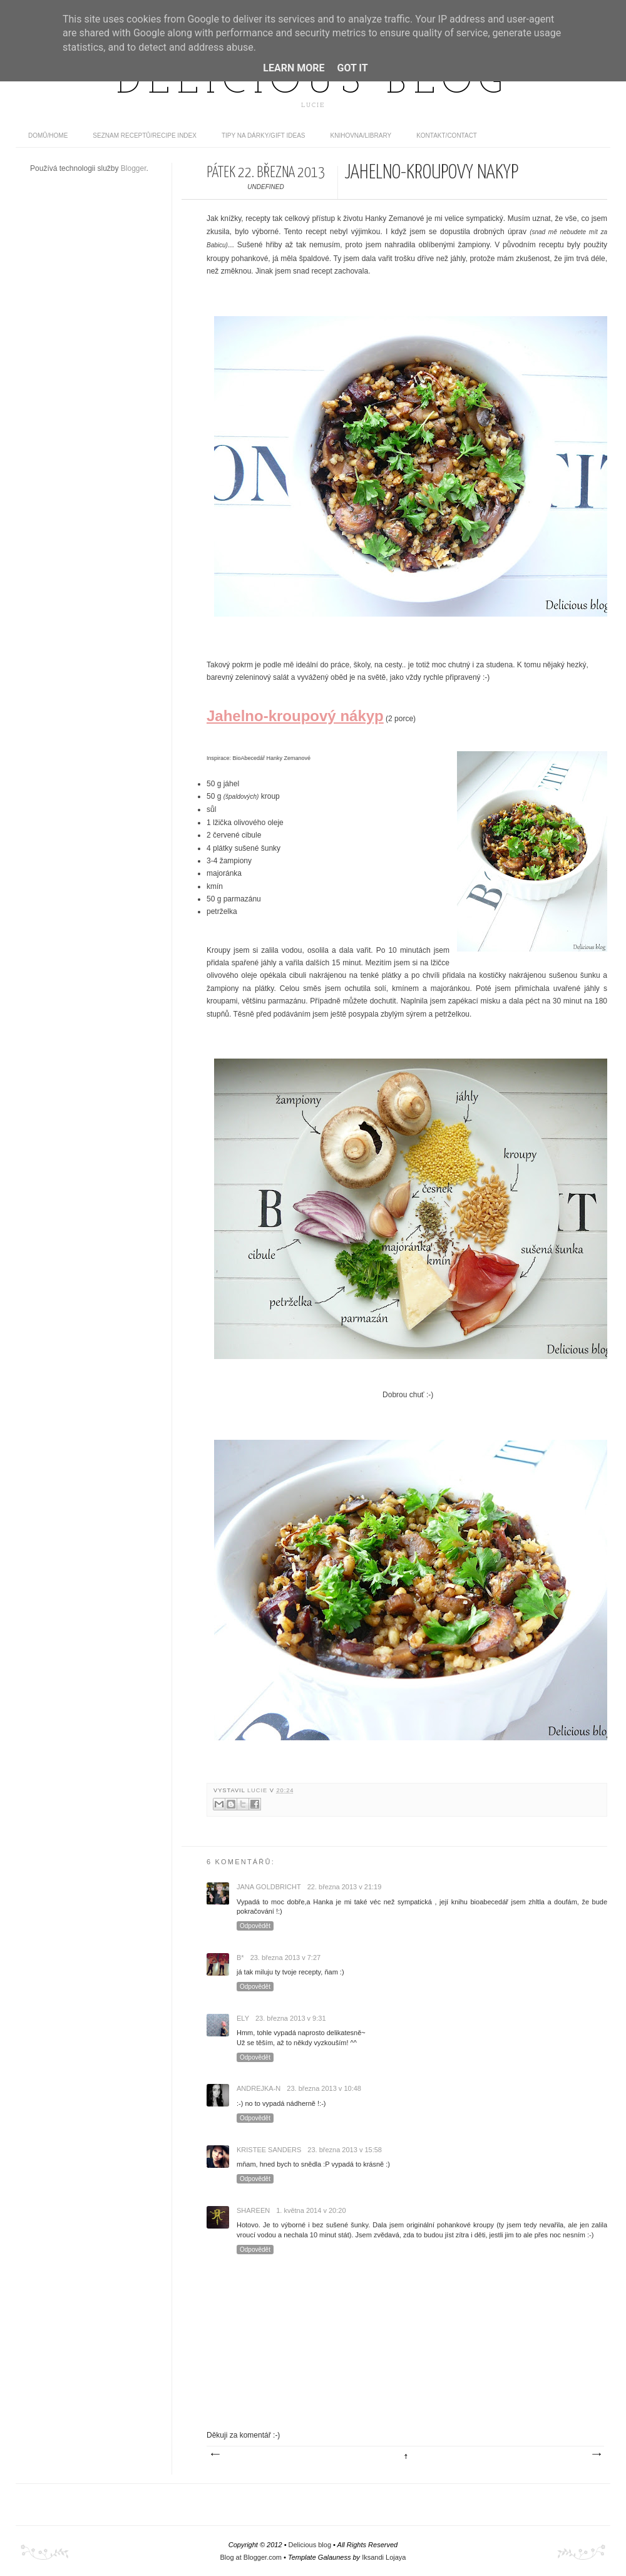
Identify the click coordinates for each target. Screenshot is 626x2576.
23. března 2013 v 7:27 (285, 1957)
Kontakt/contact (446, 135)
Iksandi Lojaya (384, 2557)
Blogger (133, 168)
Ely (243, 2018)
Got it (352, 68)
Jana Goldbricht (269, 1887)
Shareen (253, 2210)
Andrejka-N (258, 2088)
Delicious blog (313, 83)
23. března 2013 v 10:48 (324, 2088)
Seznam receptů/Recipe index (145, 135)
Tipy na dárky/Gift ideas (263, 135)
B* (240, 1957)
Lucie (258, 1790)
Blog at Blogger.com (251, 2557)
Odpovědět (255, 1925)
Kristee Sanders (269, 2149)
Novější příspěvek (215, 2454)
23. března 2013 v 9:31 (290, 2018)
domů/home (48, 135)
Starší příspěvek (596, 2454)
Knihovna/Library (361, 135)
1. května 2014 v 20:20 (311, 2210)
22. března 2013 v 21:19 (344, 1887)
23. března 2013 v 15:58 (344, 2149)
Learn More (293, 68)
